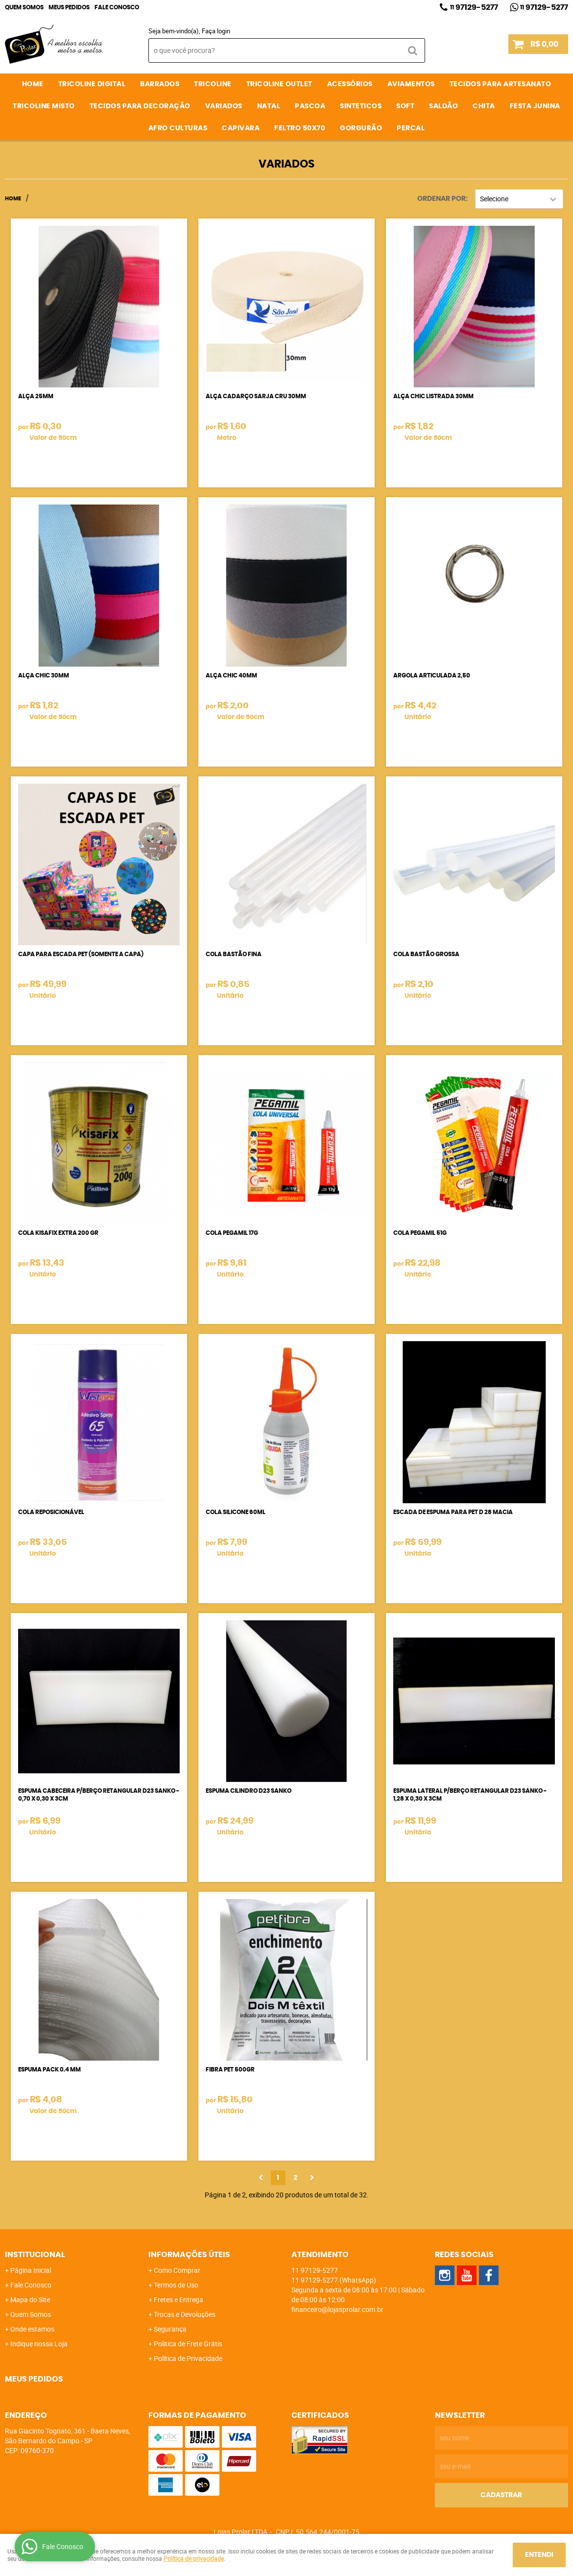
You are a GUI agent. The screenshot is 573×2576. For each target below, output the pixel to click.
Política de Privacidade (188, 2358)
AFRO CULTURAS (178, 128)
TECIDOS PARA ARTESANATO (500, 84)
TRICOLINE (213, 84)
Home (33, 84)
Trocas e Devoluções (184, 2314)
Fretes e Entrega (178, 2299)
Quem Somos (24, 7)
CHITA (484, 106)
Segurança (170, 2329)
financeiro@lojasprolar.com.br (337, 2309)
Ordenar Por (441, 198)
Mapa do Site (30, 2299)
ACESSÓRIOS (350, 84)
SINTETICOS (361, 106)
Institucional (35, 2255)
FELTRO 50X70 (299, 128)
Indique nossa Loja (39, 2343)
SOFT (405, 106)
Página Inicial (30, 2270)
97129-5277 (474, 7)
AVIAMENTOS (411, 84)
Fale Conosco (117, 7)
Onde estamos (32, 2329)
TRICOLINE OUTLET (279, 84)
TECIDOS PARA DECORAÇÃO (140, 106)
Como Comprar (177, 2270)
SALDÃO (443, 106)
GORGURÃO (361, 128)
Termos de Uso (176, 2284)
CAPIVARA (241, 128)
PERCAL (411, 128)
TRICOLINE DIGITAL (92, 84)
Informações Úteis (189, 2255)
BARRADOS (159, 84)
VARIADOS (223, 106)
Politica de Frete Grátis (188, 2343)
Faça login (216, 30)
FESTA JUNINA (535, 106)
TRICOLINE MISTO (44, 106)
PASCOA (310, 106)
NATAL (269, 106)
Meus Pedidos (69, 7)
